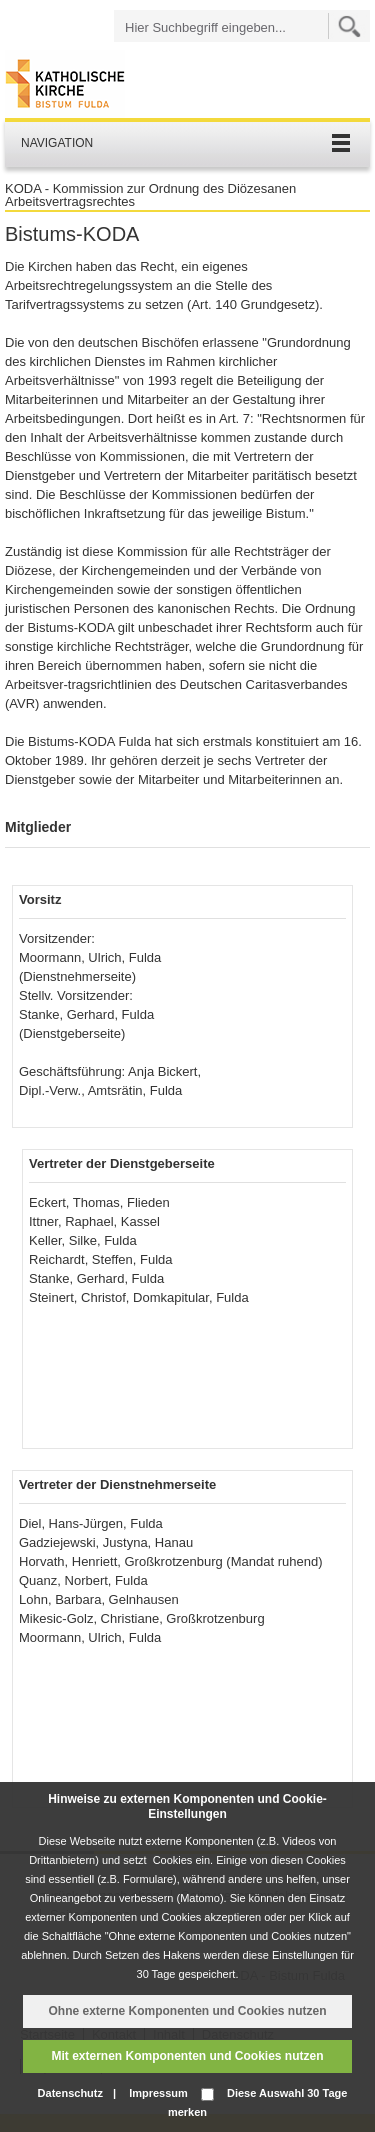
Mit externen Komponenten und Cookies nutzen (187, 2056)
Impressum (158, 2093)
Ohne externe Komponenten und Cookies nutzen (187, 2011)
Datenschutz (70, 2093)
